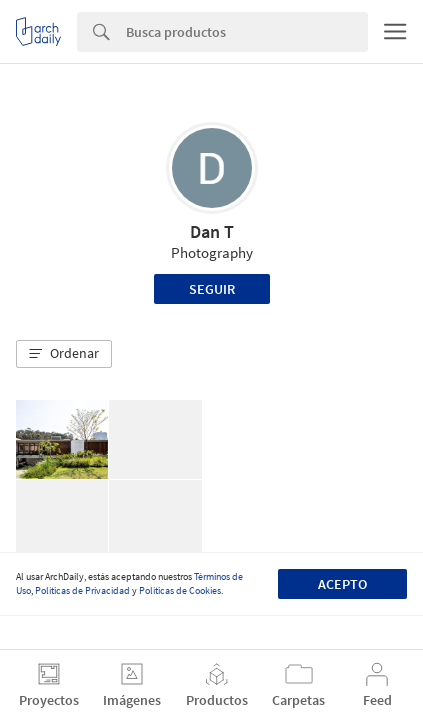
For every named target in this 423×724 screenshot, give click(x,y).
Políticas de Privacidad (82, 590)
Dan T (212, 231)
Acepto (342, 584)
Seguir (212, 289)
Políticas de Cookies (180, 590)
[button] (64, 354)
